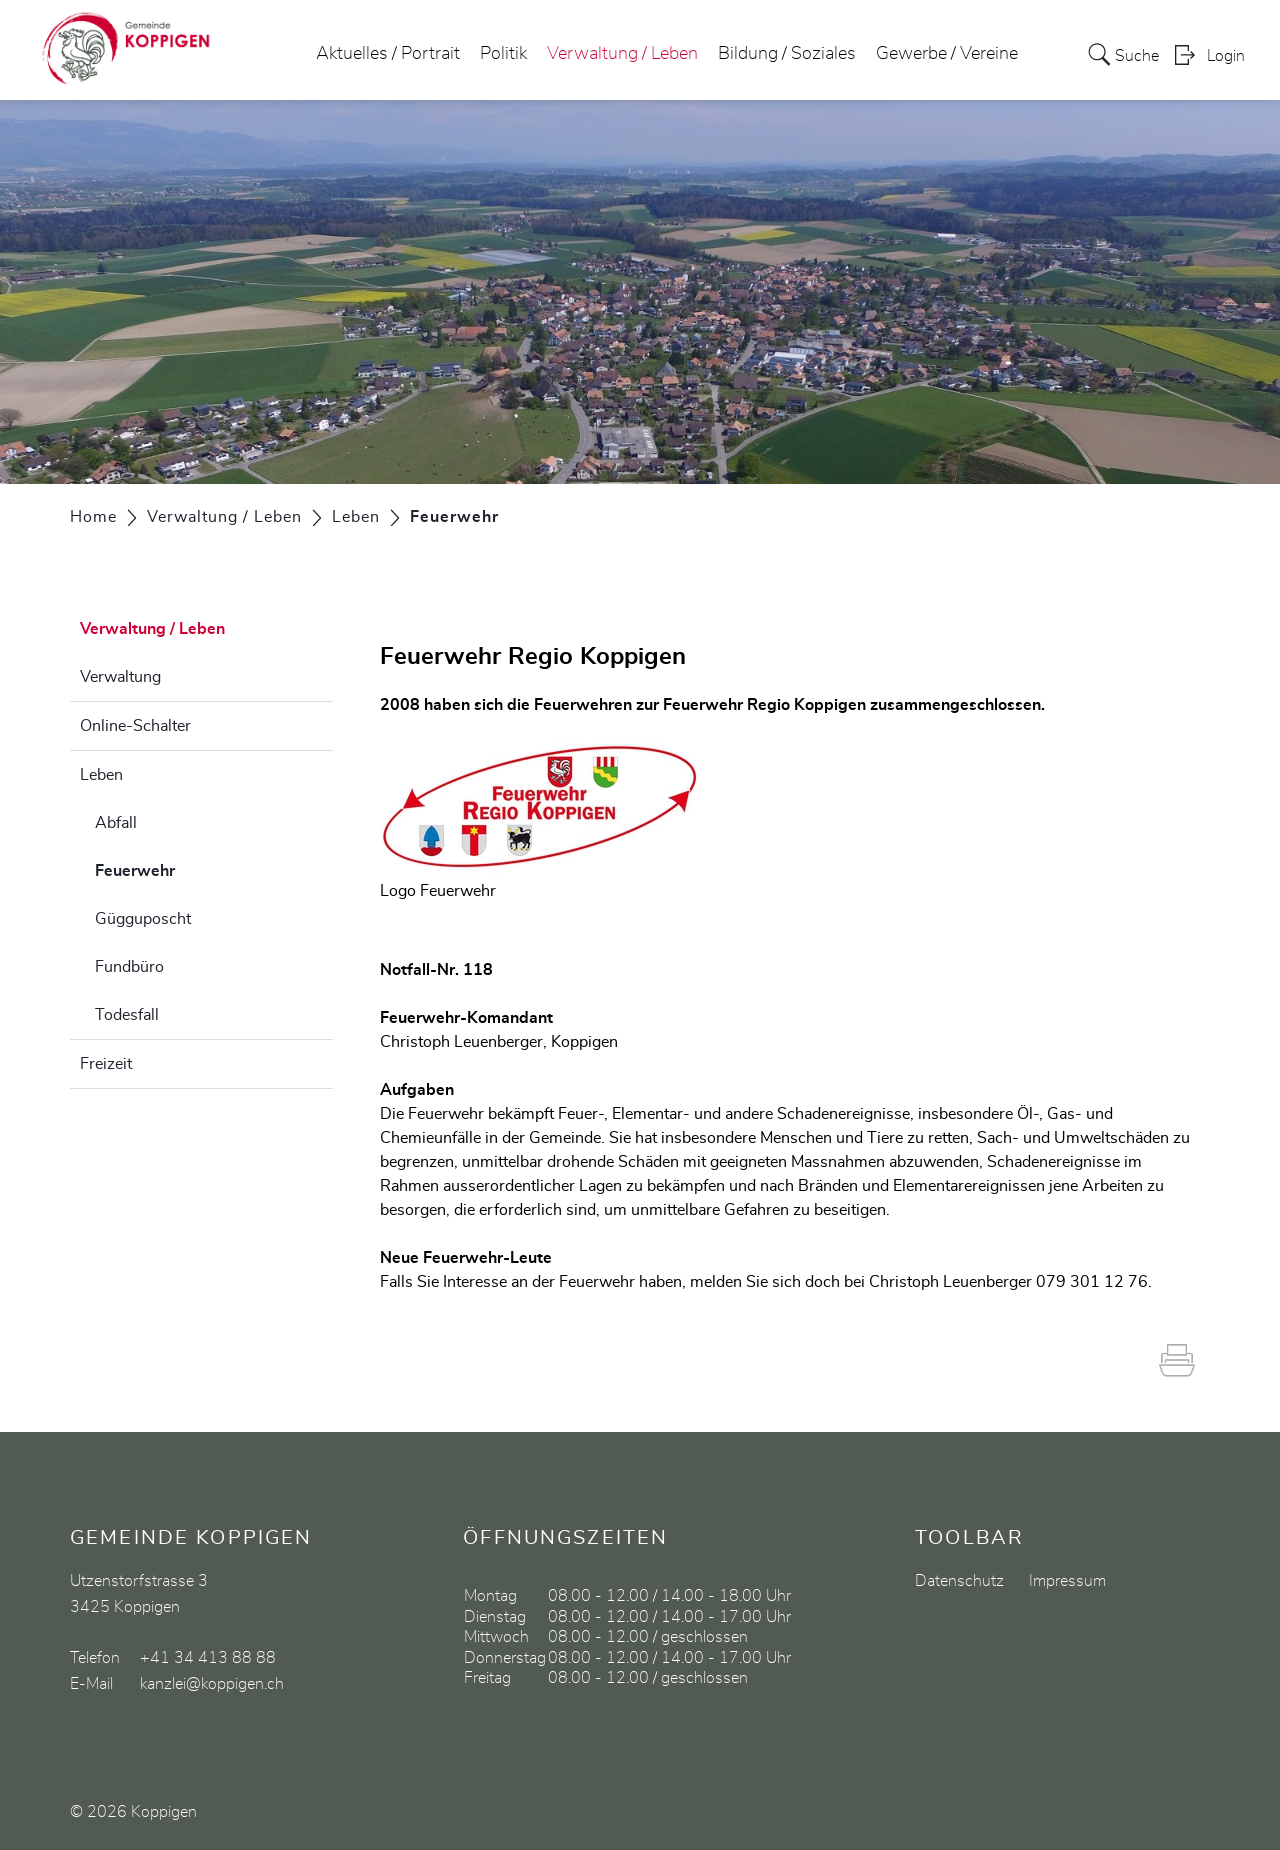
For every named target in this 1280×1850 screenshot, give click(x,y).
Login (1226, 56)
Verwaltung (120, 677)
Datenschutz (959, 1581)
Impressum (1067, 1581)
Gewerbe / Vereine (947, 54)
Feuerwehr (185, 868)
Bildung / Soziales (787, 54)
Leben (101, 775)
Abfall (116, 823)
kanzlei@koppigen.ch (212, 1684)
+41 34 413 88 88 (208, 1658)
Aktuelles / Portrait (388, 54)
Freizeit (106, 1064)
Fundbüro (129, 967)
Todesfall (127, 1015)
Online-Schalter (135, 726)
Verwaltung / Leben (622, 54)
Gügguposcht (143, 919)
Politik (503, 54)
